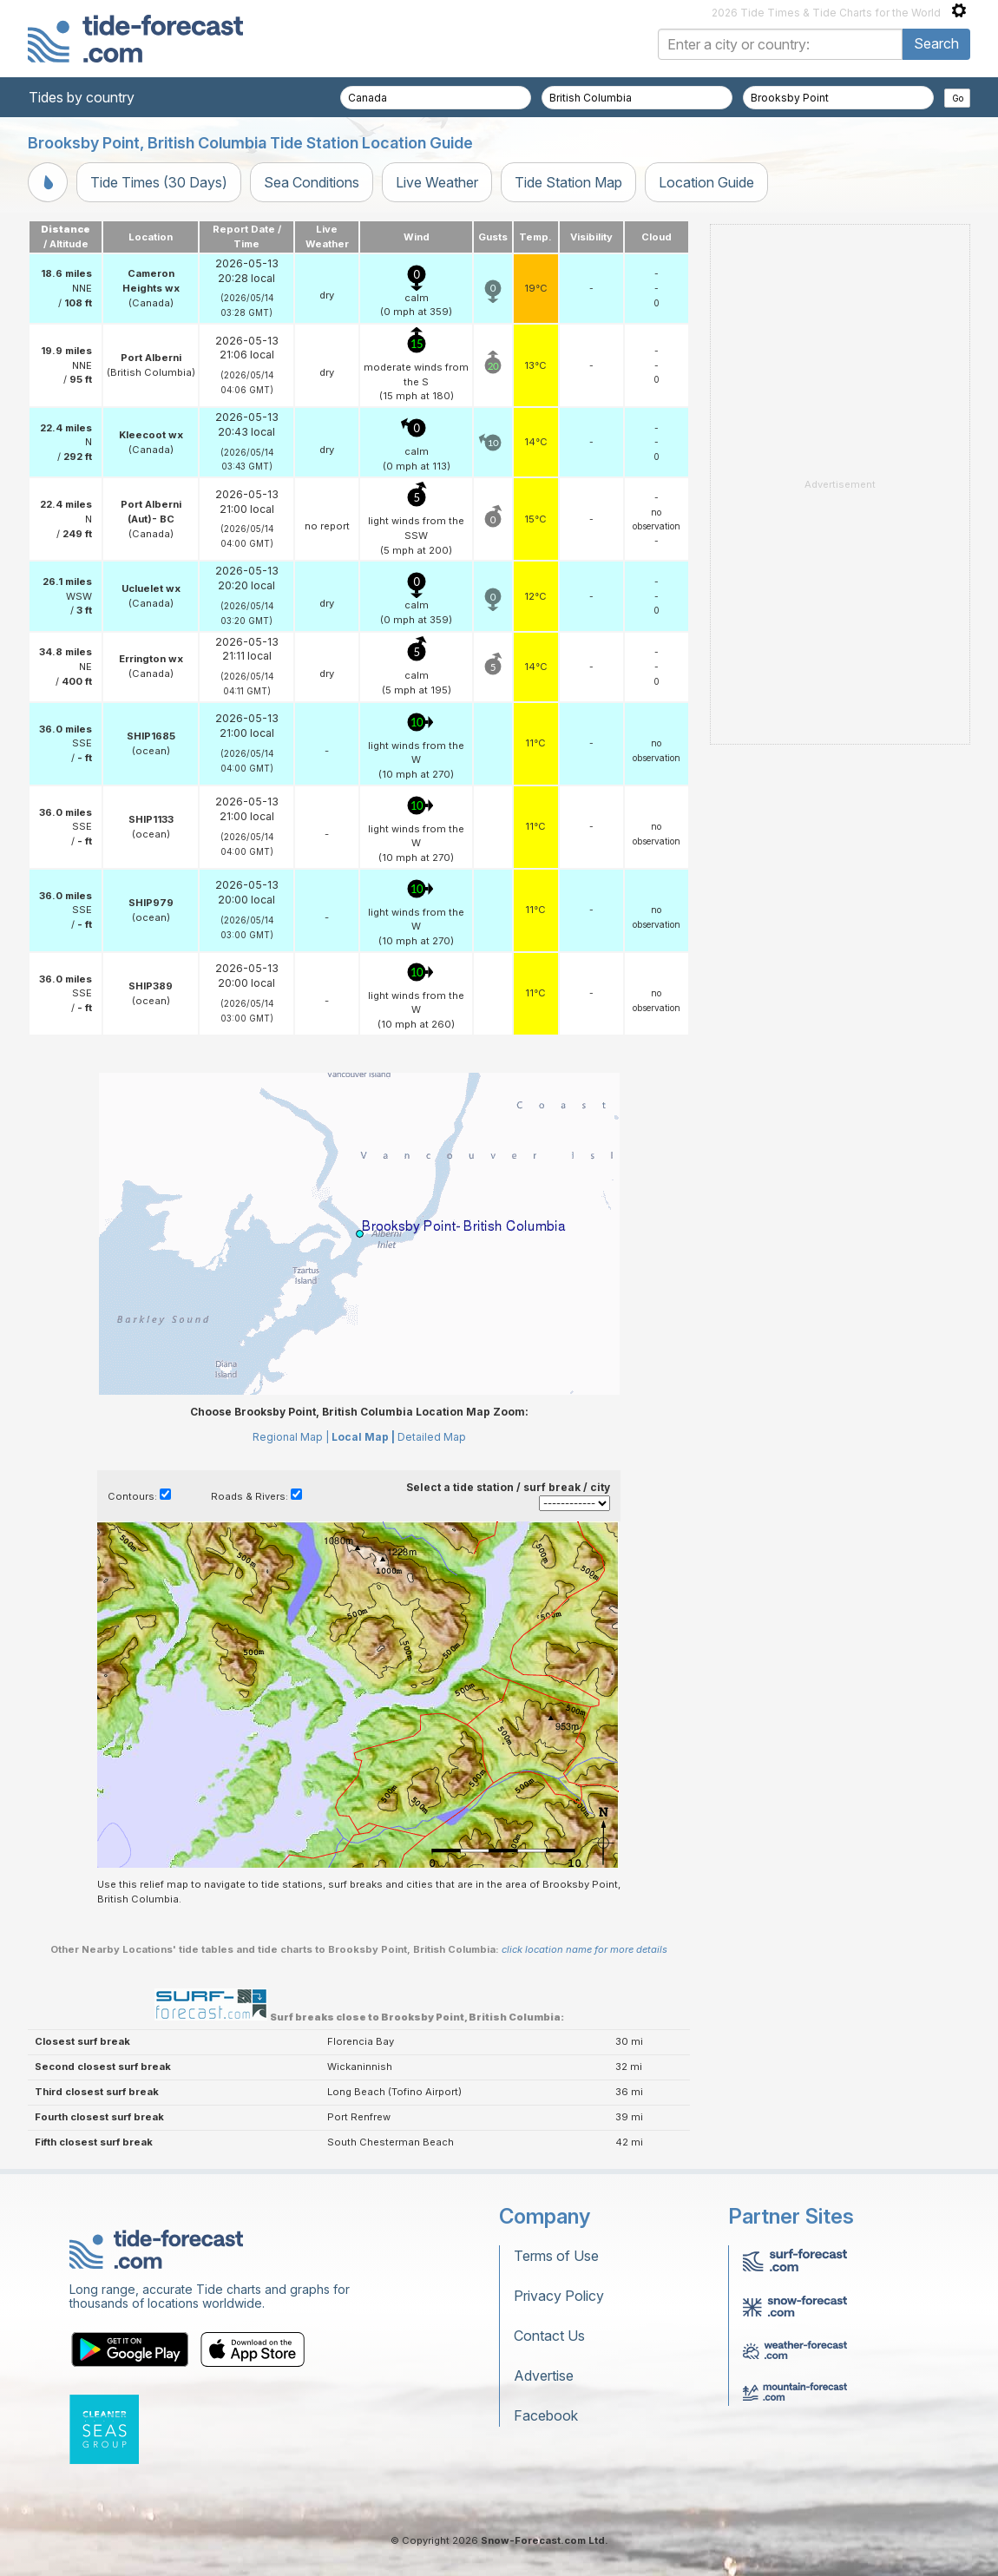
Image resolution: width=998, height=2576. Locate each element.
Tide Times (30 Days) (158, 182)
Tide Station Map (568, 182)
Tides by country (82, 97)
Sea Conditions (311, 182)
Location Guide (706, 182)
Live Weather (437, 182)
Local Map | (363, 1436)
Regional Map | (291, 1436)
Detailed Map (431, 1436)
